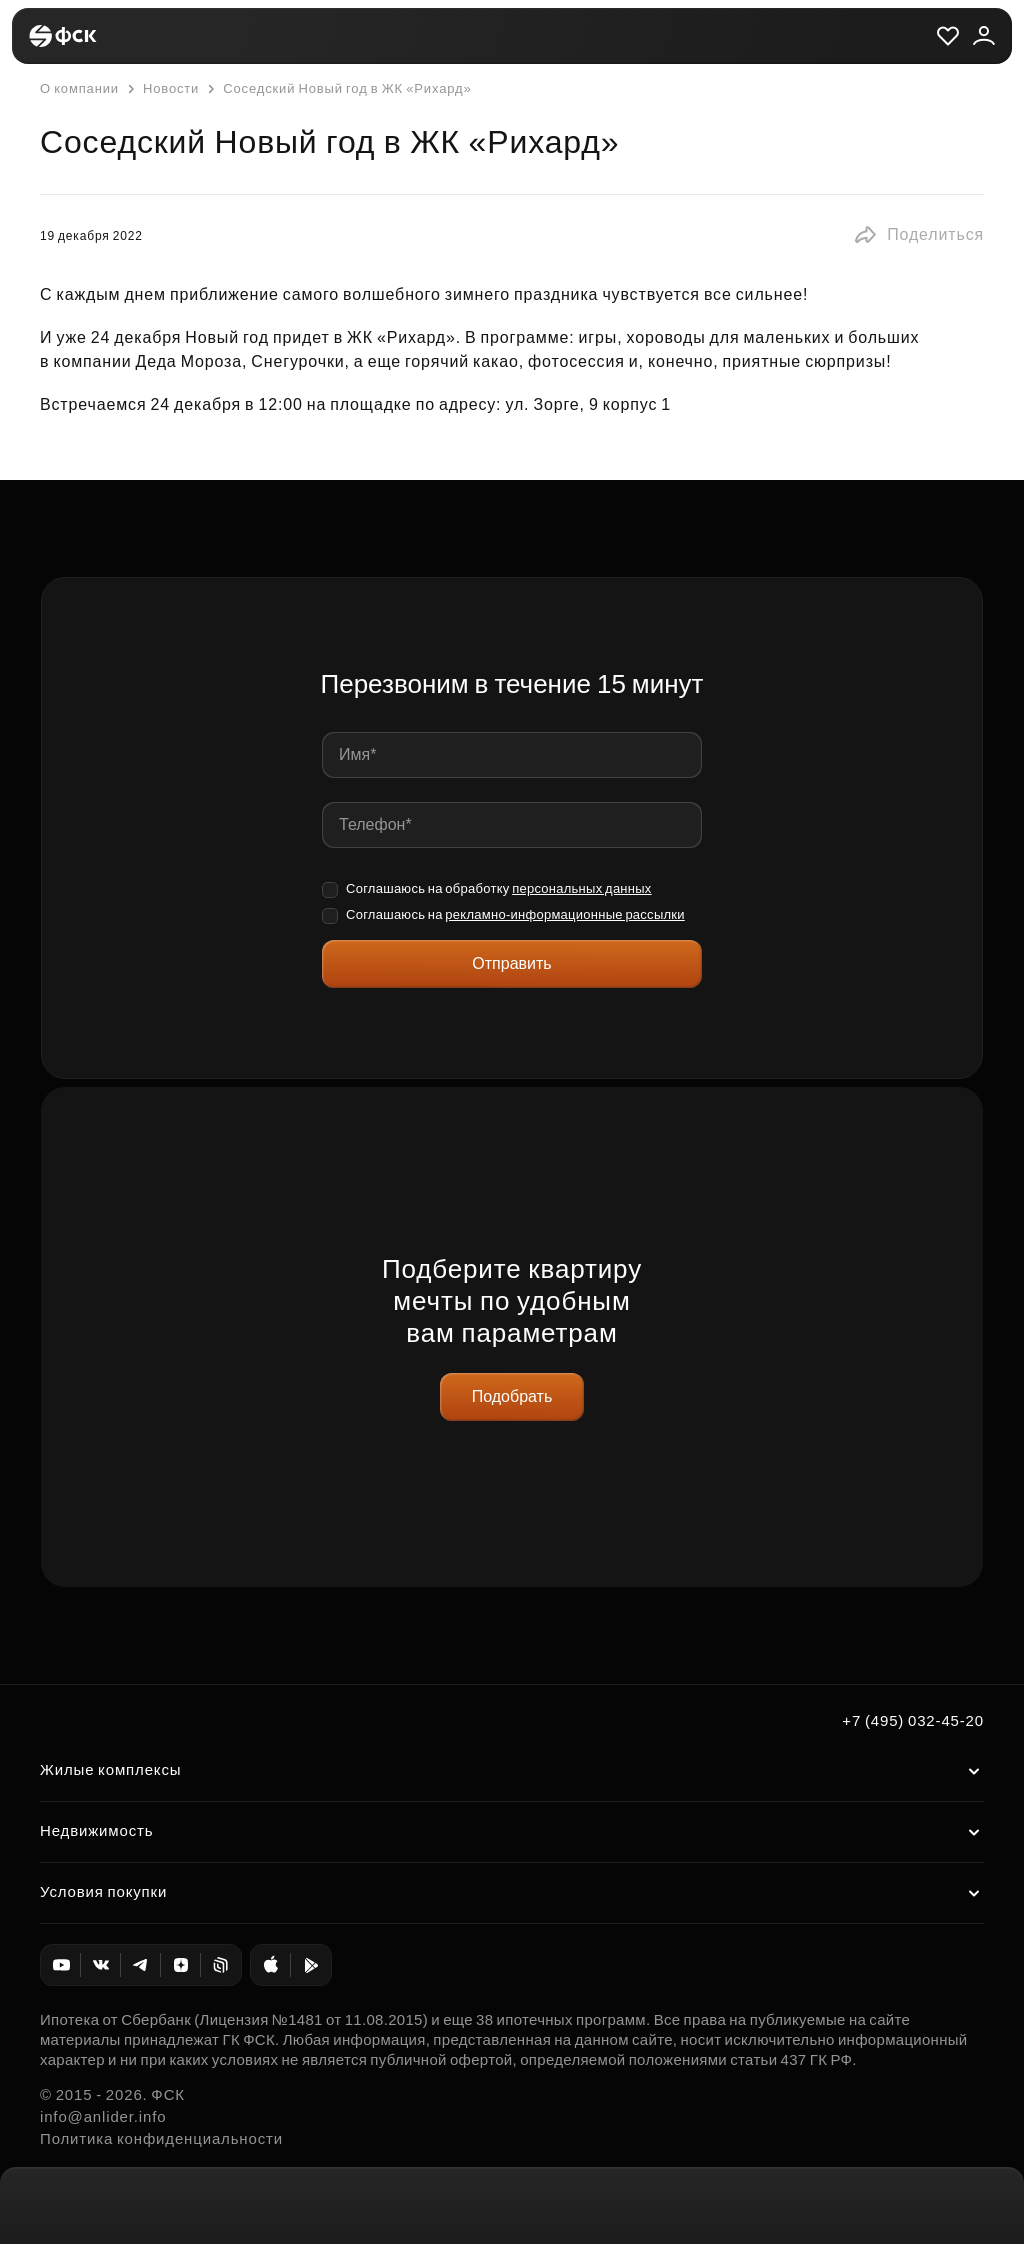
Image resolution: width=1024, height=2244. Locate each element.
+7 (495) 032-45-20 (913, 1720)
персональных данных (582, 888)
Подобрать (512, 1396)
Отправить (511, 963)
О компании (79, 88)
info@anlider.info (103, 2116)
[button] (918, 235)
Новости (161, 89)
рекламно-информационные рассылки (564, 914)
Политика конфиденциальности (161, 2138)
